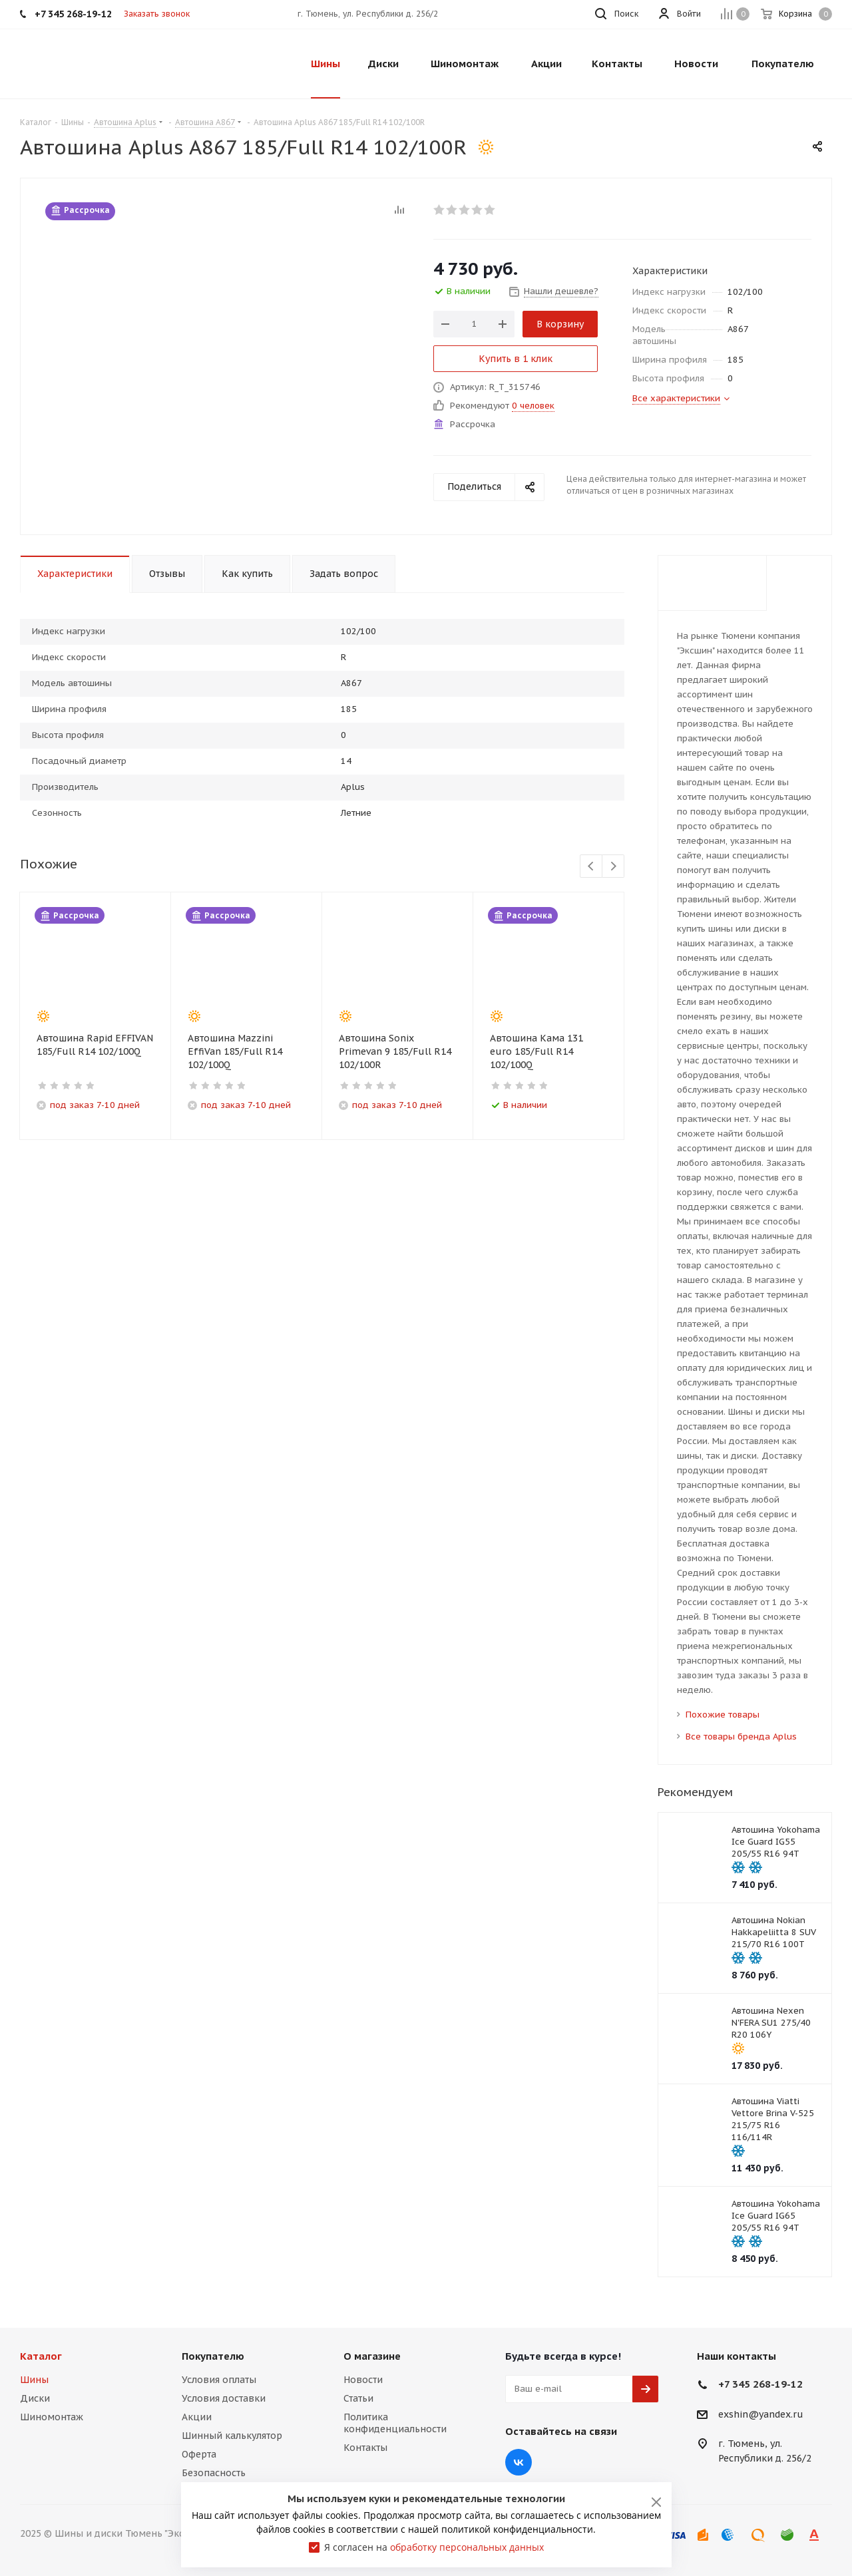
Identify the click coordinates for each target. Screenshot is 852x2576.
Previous (591, 866)
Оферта (199, 2454)
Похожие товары (722, 1714)
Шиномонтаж (51, 2417)
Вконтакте (518, 2462)
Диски (35, 2398)
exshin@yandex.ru (760, 2414)
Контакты (365, 2448)
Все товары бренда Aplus (741, 1736)
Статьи (358, 2398)
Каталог (41, 2356)
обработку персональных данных (467, 2547)
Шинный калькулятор (232, 2436)
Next (613, 866)
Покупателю (213, 2356)
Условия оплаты (219, 2380)
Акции (197, 2417)
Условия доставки (224, 2398)
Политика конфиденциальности (395, 2423)
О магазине (372, 2356)
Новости (363, 2380)
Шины (34, 2380)
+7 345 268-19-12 (760, 2384)
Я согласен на (434, 2547)
